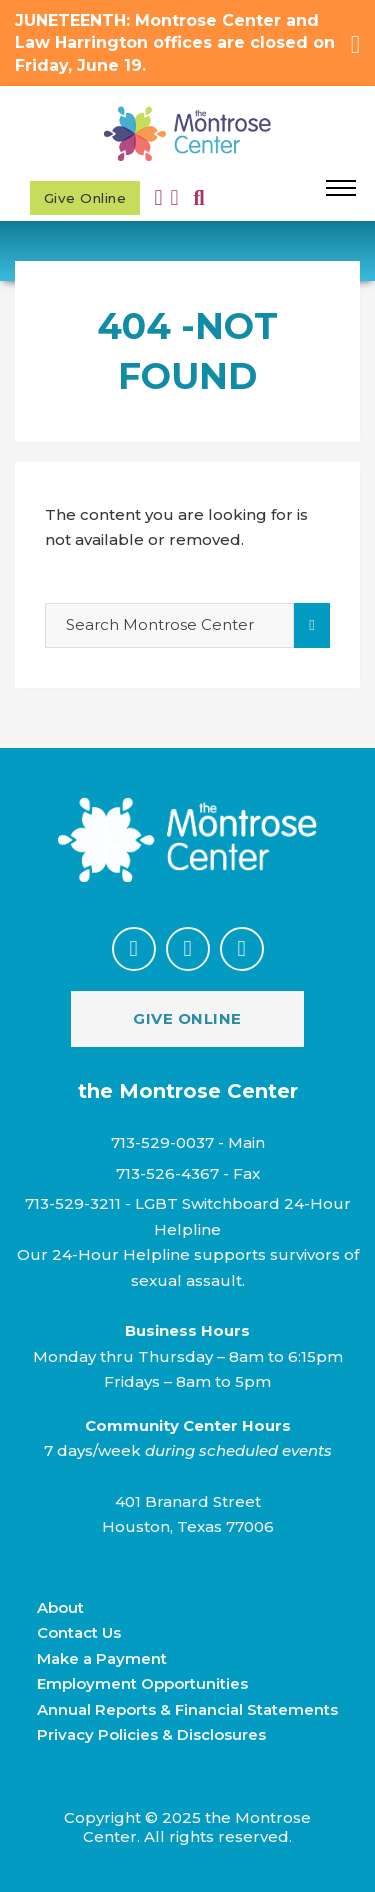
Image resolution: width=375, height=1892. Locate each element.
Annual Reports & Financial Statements (187, 1709)
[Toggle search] (199, 198)
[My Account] (163, 198)
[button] (187, 43)
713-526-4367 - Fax (188, 1173)
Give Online (85, 198)
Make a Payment (102, 1658)
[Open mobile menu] (341, 188)
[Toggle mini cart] (175, 198)
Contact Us (79, 1632)
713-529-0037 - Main (188, 1142)
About (60, 1607)
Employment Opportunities (142, 1683)
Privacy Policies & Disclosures (151, 1734)
